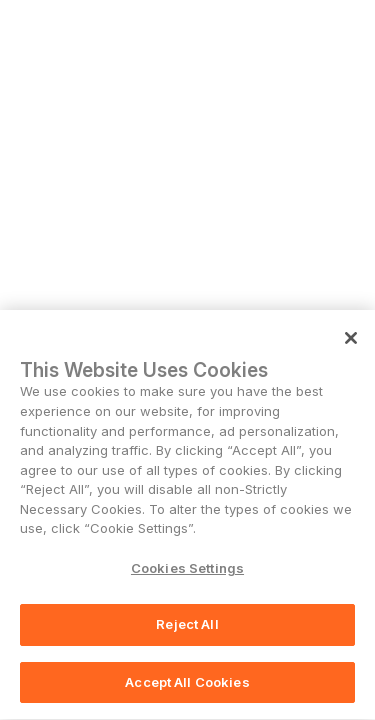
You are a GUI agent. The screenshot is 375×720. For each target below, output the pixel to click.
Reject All (187, 626)
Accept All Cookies (187, 684)
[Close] (351, 339)
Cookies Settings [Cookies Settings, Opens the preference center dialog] (187, 569)
